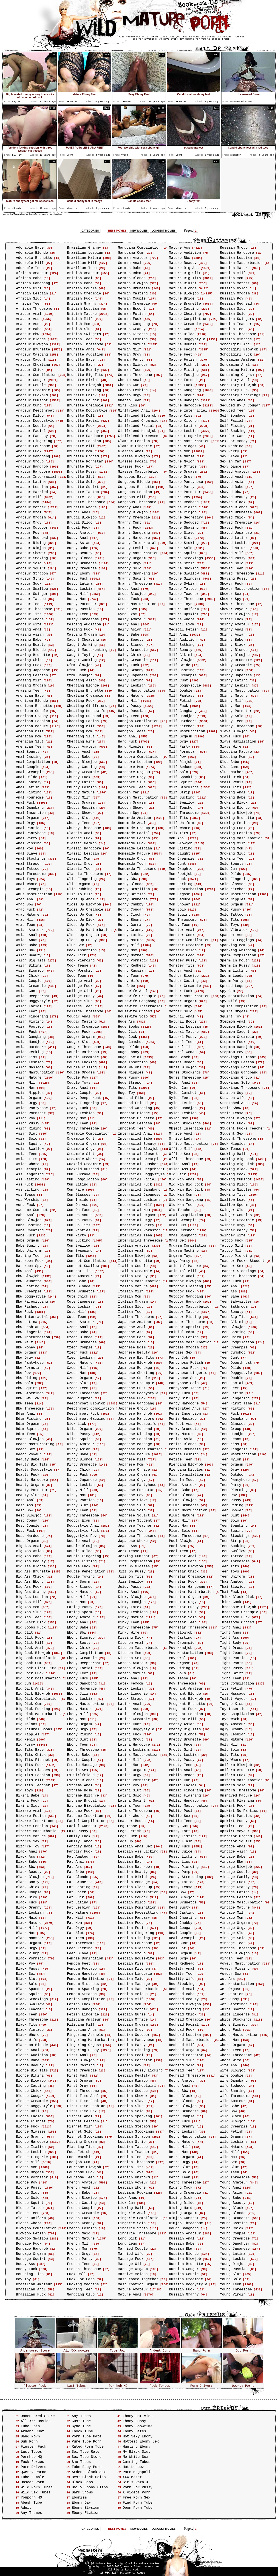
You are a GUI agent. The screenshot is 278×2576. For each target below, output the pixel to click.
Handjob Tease (132, 731)
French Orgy (78, 2254)
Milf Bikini (180, 655)
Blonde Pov (26, 2183)
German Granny (132, 329)
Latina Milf (129, 1760)
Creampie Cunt (81, 1139)
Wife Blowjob (232, 2071)
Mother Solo (180, 1011)
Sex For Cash (232, 436)
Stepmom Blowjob (236, 1027)
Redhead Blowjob (185, 2004)
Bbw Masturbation (33, 1337)
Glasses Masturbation (139, 472)
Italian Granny (133, 1276)
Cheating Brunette (85, 691)
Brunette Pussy (82, 472)
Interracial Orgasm (137, 1215)
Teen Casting (232, 1332)
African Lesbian (32, 294)
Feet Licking (79, 1948)
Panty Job (178, 1358)
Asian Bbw (25, 950)
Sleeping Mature (236, 752)
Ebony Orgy (77, 1729)
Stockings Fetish (237, 1062)
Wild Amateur (232, 2101)
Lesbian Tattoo (133, 2147)
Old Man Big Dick (186, 1190)
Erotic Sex (77, 1770)
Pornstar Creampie (187, 1577)
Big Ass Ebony (30, 1582)
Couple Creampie (83, 1057)
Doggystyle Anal (83, 1526)
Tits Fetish (231, 1689)
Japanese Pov (130, 1495)
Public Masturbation (189, 1806)
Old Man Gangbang (186, 1200)
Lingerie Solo (132, 2223)
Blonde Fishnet (31, 2121)
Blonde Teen (27, 2213)
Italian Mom (129, 1297)
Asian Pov (25, 1118)
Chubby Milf (78, 798)
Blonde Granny (30, 2137)
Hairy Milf (128, 701)
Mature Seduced (184, 523)
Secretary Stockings (240, 395)
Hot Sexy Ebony (137, 2437)
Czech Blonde (79, 1337)
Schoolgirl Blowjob (239, 350)
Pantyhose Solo (184, 1383)
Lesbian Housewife (136, 1959)
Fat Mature (77, 1913)
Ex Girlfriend (81, 1775)
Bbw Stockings (30, 1393)
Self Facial (231, 421)
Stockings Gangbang (239, 1073)
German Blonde (132, 278)
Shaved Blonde (234, 507)
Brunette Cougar (83, 400)
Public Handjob (184, 1801)
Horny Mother (130, 955)
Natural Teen (181, 1042)
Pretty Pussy (181, 1760)
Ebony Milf (77, 1714)
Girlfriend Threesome (139, 436)
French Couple (81, 2208)
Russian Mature (235, 268)
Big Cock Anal (30, 1648)
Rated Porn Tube (88, 2447)
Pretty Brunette (185, 1740)
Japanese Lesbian (135, 1439)
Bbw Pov (23, 1373)
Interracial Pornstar (139, 1230)
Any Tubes (81, 2416)
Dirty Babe (77, 1454)
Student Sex (231, 1134)
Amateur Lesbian (32, 487)
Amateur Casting (32, 355)
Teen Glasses (232, 1424)
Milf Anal (178, 635)
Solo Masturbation (238, 894)
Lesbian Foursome (135, 1943)
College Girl (79, 991)
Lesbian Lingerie (135, 1974)
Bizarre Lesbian (32, 1826)
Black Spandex (30, 1989)
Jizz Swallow (130, 1582)
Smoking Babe (232, 798)
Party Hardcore (184, 1404)
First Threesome (83, 2091)
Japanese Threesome (137, 1536)
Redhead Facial (184, 2025)
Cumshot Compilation (87, 1261)
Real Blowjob (181, 1897)
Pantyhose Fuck (184, 1368)
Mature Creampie (185, 324)
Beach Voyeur (28, 1454)
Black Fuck (26, 1903)
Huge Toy (126, 1093)
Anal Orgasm (27, 818)
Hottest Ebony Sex (141, 2442)
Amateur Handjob (32, 467)
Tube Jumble (32, 2477)
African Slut (28, 299)
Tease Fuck (230, 1281)
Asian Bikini (28, 966)
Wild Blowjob (232, 2121)
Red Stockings (183, 1984)
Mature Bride (181, 299)
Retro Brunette (184, 2111)
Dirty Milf (77, 1490)
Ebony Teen (77, 1745)
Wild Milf (229, 2152)
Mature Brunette (185, 304)
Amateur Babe (28, 329)
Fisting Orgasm (82, 2142)
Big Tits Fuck (30, 1765)
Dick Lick (76, 1424)
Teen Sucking (232, 1546)
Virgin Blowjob (235, 1953)
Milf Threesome (184, 813)
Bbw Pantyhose (30, 1363)
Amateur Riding (31, 543)
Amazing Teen (28, 691)
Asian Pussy (27, 1124)
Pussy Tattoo (181, 1882)
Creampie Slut (81, 1154)
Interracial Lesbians (139, 1200)
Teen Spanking (234, 1526)
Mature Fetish (183, 360)
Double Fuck (78, 1566)
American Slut (30, 742)
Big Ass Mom (27, 1607)
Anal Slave (26, 854)
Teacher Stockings (238, 1271)
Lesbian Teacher (134, 2152)
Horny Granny (130, 930)
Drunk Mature (79, 1592)
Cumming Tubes (136, 2462)
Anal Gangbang (30, 808)
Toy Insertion (234, 1709)
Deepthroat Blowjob (86, 1404)
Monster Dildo (183, 950)
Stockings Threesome (240, 1088)
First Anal (77, 2055)
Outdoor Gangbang (186, 1297)
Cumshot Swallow (83, 1266)
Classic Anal (79, 833)
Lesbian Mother (133, 2009)
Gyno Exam (127, 614)
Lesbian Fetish (133, 1928)
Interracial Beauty (137, 1144)
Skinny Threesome (237, 726)
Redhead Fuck (181, 2030)
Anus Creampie (30, 889)
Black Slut (26, 1979)
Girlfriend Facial (136, 426)
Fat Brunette (79, 1882)
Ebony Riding (79, 1735)
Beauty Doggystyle (34, 1470)
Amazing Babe (28, 640)
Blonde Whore (28, 2223)
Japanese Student (135, 1521)
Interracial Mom (134, 1210)
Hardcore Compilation (139, 757)
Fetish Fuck (78, 2004)
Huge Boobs (128, 1027)
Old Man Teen (181, 1205)
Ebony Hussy (134, 2421)
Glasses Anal (130, 451)
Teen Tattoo (231, 1556)
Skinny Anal (231, 630)
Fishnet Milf (79, 2127)
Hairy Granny (130, 670)
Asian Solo (26, 1139)
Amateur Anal (28, 314)
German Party (130, 360)
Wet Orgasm (230, 1989)
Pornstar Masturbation (191, 1592)
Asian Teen (26, 1154)
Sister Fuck (231, 619)
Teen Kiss (229, 1444)
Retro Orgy (179, 2162)
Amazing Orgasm (31, 686)
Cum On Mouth (79, 1215)
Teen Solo (229, 1521)
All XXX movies (76, 2349)
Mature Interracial (188, 411)
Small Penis (231, 782)
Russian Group (234, 248)
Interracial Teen (135, 1236)
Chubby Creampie (83, 772)
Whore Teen (230, 2050)
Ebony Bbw (76, 1633)
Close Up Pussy (82, 940)
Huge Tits (127, 1088)
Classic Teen (79, 869)
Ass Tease (25, 1195)
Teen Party (230, 1485)
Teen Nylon (230, 1460)
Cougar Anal (78, 1017)
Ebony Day (81, 2503)
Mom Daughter (181, 869)
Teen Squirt (231, 1531)
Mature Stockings (186, 558)
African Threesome (34, 309)
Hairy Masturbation (137, 691)
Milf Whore (179, 828)
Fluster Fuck (35, 2384)
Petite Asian (181, 1439)
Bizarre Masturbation (37, 1831)
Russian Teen (232, 329)
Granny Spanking (134, 574)
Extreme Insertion (85, 1816)
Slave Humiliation (238, 742)
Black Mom (25, 1933)
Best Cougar (27, 1521)
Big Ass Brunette (33, 1572)
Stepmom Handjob (236, 1047)
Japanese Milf (132, 1460)
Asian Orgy (26, 1103)
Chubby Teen (78, 823)
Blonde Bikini (30, 2076)
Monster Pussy (183, 961)
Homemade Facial (134, 833)
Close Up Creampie (85, 910)
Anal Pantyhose (31, 833)
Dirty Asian (78, 1449)
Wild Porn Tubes (37, 2487)
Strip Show (230, 1108)
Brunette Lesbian (84, 441)
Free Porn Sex (136, 2498)
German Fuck (129, 319)
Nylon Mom (178, 1118)
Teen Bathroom (234, 1307)
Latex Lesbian (132, 1689)
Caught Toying (81, 655)
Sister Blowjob (235, 614)
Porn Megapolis (137, 2472)
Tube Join (118, 2349)
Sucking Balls (234, 1154)
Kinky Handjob (132, 1602)
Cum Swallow (78, 1246)
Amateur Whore (30, 619)
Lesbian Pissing (134, 2050)
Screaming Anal (235, 365)
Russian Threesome (238, 334)
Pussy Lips (179, 1862)
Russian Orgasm (235, 294)
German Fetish (132, 314)
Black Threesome (32, 2020)
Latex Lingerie (133, 1694)
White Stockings (236, 2020)
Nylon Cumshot (183, 1093)
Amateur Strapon (32, 574)
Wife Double (231, 2076)
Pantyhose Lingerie (188, 1373)
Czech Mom (76, 1373)
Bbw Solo (24, 1383)
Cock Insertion (82, 950)
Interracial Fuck (135, 1185)
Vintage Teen (232, 1943)
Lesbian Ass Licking (138, 1852)
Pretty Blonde (183, 1735)
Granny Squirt (132, 579)
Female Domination (85, 1959)
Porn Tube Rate (86, 2437)
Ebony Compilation (85, 1653)
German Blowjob (133, 283)
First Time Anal (83, 2096)
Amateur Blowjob (32, 344)
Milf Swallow (181, 803)
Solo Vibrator (234, 930)
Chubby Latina (81, 782)
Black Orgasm (28, 1943)
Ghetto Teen (129, 400)
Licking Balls (132, 2208)
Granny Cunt (129, 523)
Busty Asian (78, 543)
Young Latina (232, 2254)
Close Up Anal (81, 899)
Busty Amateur (81, 533)
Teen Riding (231, 1505)
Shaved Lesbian (235, 543)
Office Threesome (186, 1159)
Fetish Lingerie (83, 2015)
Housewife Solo (133, 1017)
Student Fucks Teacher (242, 1129)
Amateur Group (30, 462)
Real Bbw (177, 1892)
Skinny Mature (234, 696)
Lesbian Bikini (133, 1877)
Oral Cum (177, 1225)
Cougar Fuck (78, 1032)
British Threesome (85, 344)
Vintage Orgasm (235, 1923)
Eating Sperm (79, 1612)
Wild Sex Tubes (35, 2493)
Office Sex (179, 1154)
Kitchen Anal (130, 1643)
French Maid (78, 2234)
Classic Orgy (79, 864)
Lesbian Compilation (138, 1892)
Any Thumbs (31, 2513)
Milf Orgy (178, 742)
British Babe (79, 283)
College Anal (79, 981)
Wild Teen (229, 2172)
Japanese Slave (133, 1500)
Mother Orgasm (183, 1001)
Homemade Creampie (136, 828)
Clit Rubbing (79, 889)
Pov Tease (178, 1679)
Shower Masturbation (240, 589)
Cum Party (76, 1236)
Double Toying (81, 1577)
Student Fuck (232, 1124)
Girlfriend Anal (134, 411)
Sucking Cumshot (236, 1180)
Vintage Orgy (232, 1928)
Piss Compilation (186, 1475)
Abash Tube (31, 2503)
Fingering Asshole (85, 2035)
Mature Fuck (180, 385)
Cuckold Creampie (84, 1164)
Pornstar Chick (184, 1572)
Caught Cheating (83, 640)
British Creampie (84, 294)
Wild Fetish (231, 2132)
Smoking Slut (232, 854)
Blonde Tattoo (30, 2208)
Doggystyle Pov (82, 1536)
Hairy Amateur (132, 619)
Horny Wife (128, 981)
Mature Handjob (184, 400)
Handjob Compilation (138, 721)
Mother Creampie (185, 986)
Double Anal (78, 1541)
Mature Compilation (188, 319)
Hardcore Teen (132, 787)
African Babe (28, 278)
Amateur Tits (28, 614)
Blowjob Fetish (31, 2234)
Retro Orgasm (181, 2157)
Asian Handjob (30, 1042)
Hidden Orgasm (132, 803)
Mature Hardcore (185, 406)
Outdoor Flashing (186, 1286)
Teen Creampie (234, 1348)
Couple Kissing (82, 1067)
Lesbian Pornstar (135, 2060)
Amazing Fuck (28, 665)
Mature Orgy (180, 477)
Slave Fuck (230, 737)
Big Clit (24, 1633)
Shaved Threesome (237, 574)
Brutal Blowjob (82, 518)
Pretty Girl (180, 1750)
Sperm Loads (231, 976)
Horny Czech (129, 915)
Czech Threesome (83, 1393)
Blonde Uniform (31, 2218)
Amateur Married (32, 492)
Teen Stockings (235, 1536)
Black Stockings (32, 1999)
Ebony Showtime (137, 2426)
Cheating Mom (79, 731)
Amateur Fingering (34, 441)
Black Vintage (30, 2030)
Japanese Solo (132, 1510)
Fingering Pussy (83, 2050)
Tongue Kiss (231, 1704)
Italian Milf (130, 1292)
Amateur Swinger (32, 594)
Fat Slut (75, 1933)
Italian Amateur (134, 1246)
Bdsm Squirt (27, 1429)
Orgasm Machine (184, 1251)
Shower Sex (230, 594)
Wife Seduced (232, 2086)
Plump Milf (179, 1521)
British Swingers (84, 334)
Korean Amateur (133, 1663)
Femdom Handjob (82, 1974)
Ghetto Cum (128, 385)
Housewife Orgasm (135, 1011)
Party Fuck (179, 1393)
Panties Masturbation (190, 1342)
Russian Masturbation (241, 263)
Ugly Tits (229, 1755)
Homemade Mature (134, 854)
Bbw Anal (24, 1271)
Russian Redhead (236, 304)
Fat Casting (78, 1887)
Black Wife (26, 2040)
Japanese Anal (132, 1327)
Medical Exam (181, 625)
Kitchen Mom (129, 1653)
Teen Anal (229, 1286)
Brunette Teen (81, 497)
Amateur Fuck (28, 451)
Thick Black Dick (237, 1597)
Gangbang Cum (130, 253)
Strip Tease (231, 1113)
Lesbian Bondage (134, 1882)
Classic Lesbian (83, 854)
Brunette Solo (81, 482)
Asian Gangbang (31, 1037)
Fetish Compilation (86, 1999)
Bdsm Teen (25, 1434)
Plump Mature (181, 1516)
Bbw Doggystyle (31, 1297)
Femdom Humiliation (86, 1979)
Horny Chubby (130, 905)
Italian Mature (133, 1286)
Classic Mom (78, 859)
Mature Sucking (184, 569)
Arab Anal (25, 899)
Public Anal (180, 1770)
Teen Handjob (232, 1434)
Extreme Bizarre (83, 1796)
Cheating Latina (83, 721)
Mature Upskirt (184, 614)
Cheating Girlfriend (87, 706)
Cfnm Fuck (76, 670)
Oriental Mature (185, 1266)
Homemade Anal (132, 823)
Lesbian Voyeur (133, 2183)
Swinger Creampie (237, 1220)
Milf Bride (179, 665)
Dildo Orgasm (79, 1429)
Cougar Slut (78, 1042)
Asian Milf (26, 1083)
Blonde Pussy (28, 2188)
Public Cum (179, 1780)
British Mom (78, 324)
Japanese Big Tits (136, 1358)
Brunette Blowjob (84, 385)
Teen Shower (231, 1510)
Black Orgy (26, 1948)
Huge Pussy (128, 1078)
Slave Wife (230, 747)
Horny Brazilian (134, 889)
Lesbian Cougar (133, 1897)
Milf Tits (178, 818)
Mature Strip (181, 563)
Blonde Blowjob (31, 2081)
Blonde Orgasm (30, 2172)
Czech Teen (77, 1388)
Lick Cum (126, 2203)
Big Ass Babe (28, 1556)
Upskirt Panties (236, 1816)
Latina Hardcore (134, 1745)
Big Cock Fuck (30, 1673)
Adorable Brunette (34, 258)
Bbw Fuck (24, 1312)
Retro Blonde (181, 2101)
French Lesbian (82, 2228)
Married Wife (130, 2254)
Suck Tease (230, 1149)
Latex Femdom (130, 1684)
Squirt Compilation (239, 1006)
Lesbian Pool (130, 2055)
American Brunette (34, 706)
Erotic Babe (78, 1755)
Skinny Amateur (235, 625)
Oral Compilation (186, 1215)
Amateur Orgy (28, 523)
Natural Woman (183, 1052)
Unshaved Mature (236, 1796)
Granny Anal (129, 507)
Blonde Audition (32, 2055)
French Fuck (78, 2218)
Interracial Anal (135, 1134)
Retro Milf (179, 2147)
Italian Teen (130, 1312)
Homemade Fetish (134, 838)
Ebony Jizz (77, 1694)
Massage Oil (129, 2264)
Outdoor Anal (181, 1276)
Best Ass (24, 1505)
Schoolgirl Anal (236, 344)
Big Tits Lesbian (33, 1775)
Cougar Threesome (84, 1047)
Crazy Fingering (83, 1103)
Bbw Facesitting (32, 1302)
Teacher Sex (231, 1266)
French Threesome (84, 2269)
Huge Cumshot (130, 1042)
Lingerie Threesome (137, 2234)
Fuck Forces (160, 2384)
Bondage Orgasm (31, 2254)
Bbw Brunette (28, 1281)
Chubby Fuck (78, 777)
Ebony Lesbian (81, 1699)
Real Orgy (178, 1959)
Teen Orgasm (231, 1465)
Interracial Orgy (135, 1220)
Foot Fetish (78, 2152)
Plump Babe (179, 1490)
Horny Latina (130, 935)
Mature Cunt (180, 329)
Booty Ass (25, 2264)
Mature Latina (183, 426)
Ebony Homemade (82, 1689)
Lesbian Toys (130, 2172)
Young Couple (232, 2234)
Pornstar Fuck (183, 1582)
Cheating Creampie (85, 696)
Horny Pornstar (133, 961)
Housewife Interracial (140, 1006)
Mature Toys (180, 604)
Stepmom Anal (232, 1022)
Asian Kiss (26, 1057)
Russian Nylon (234, 288)
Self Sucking (232, 431)
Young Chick (231, 2228)
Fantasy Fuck (79, 1852)
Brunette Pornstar (85, 462)
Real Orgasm (180, 1953)
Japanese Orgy (132, 1480)
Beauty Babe (27, 1460)
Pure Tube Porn (86, 2442)
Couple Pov (77, 1078)
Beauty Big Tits (32, 1465)
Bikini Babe (27, 1796)
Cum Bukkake (78, 1174)
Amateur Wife (28, 625)
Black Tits (26, 2025)
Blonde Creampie (32, 2101)
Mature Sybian (183, 584)
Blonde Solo (27, 2198)
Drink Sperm (78, 1582)
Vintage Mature (235, 1908)
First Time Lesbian (86, 2106)
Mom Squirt (179, 915)
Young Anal (230, 2188)
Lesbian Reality (134, 2076)
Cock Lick (76, 955)
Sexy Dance (230, 467)
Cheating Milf (81, 726)
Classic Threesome (85, 874)
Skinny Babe (231, 640)
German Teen (129, 370)
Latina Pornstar (134, 1780)
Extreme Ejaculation (87, 1806)
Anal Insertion (31, 813)
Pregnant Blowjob (186, 1699)
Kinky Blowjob (132, 1597)
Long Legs (127, 2244)
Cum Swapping (79, 1251)
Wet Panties (231, 1994)
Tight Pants (231, 1663)
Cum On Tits (78, 1225)
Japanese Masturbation (140, 1449)
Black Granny (28, 1908)
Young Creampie (235, 2239)
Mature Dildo (181, 334)
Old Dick (177, 1174)
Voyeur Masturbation (240, 1964)
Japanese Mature (134, 1454)
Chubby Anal (78, 752)
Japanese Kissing (135, 1434)
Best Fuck (25, 1531)
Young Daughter (235, 2244)
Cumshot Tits (79, 1271)
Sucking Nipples (236, 1190)
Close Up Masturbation (89, 930)
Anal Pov (24, 849)
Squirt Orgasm (234, 1011)
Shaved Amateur (235, 472)
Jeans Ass (127, 1546)
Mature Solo (180, 548)
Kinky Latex (129, 1607)
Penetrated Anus (185, 1409)
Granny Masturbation (138, 553)
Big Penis (25, 1740)
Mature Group (181, 395)
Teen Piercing (234, 1490)
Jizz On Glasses (134, 1566)
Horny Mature (130, 940)
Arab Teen (25, 925)
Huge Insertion (133, 1062)
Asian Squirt (28, 1144)
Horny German (130, 925)
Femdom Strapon (82, 1994)
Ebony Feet (77, 1673)
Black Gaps (82, 2482)
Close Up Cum (79, 915)
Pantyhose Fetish (186, 1363)
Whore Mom (229, 2040)
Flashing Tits (81, 2147)
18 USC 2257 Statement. (117, 2572)
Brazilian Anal (31, 2290)
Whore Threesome (236, 2055)
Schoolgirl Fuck (236, 355)
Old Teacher (180, 1210)
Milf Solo (178, 772)
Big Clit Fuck (30, 1638)
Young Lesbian (234, 2259)
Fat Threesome (81, 1943)
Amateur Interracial (36, 477)
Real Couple (180, 1933)
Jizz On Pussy (132, 1572)
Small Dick (230, 777)
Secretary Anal (235, 380)
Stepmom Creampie (237, 1037)
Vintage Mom (231, 1918)
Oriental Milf (183, 1271)
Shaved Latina (234, 538)
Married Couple (133, 2249)
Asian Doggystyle (33, 1001)
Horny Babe (128, 874)
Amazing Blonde (31, 650)
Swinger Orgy (232, 1225)
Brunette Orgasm (83, 456)
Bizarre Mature (31, 1836)
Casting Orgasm (82, 635)
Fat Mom (74, 1923)
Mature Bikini (183, 283)
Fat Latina (77, 1903)
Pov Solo (177, 1673)
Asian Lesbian (30, 1062)
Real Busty (179, 1908)
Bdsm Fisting (28, 1419)
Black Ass (25, 1857)
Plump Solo (179, 1531)
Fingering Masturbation (90, 2040)
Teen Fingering (235, 1398)
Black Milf (26, 1928)
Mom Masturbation (186, 889)
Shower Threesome (237, 604)
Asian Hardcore (31, 1047)
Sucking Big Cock (237, 1159)
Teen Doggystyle (236, 1373)
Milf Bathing (181, 645)
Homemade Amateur (135, 818)
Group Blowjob (132, 594)
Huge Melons (129, 1067)
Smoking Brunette (237, 818)
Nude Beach (179, 1057)
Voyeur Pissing (235, 1969)
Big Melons (26, 1724)
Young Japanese (235, 2249)
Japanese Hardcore (136, 1419)
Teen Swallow (232, 1551)
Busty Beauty (79, 553)
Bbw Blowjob (27, 1276)
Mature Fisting (184, 370)
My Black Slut (136, 2452)
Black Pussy (27, 1969)
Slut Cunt (229, 767)
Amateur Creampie (33, 390)
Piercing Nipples (186, 1470)
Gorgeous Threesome (137, 502)
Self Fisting (232, 426)
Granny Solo (129, 569)
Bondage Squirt (31, 2259)
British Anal (79, 278)
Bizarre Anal (28, 1811)
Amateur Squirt (31, 569)
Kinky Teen (128, 1623)
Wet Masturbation (237, 1984)
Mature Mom (179, 451)
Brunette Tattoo (83, 492)
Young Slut (230, 2274)
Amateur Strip (30, 579)
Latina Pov (128, 1785)
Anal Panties (28, 828)
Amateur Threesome (34, 609)
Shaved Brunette (236, 512)
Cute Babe (76, 1281)
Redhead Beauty (184, 1999)
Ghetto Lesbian (133, 390)
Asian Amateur (30, 930)
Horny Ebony (129, 920)
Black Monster (30, 1938)
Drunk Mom (76, 1602)
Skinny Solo (231, 716)
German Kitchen (133, 334)
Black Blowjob (30, 1877)
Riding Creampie (185, 2193)
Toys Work (229, 1719)
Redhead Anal (181, 1989)
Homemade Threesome (137, 869)
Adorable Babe (30, 248)
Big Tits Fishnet (33, 1760)
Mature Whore (181, 619)
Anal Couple (27, 767)
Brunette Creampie (85, 406)
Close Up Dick (81, 920)
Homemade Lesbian (135, 849)
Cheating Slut (81, 737)
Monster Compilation (189, 940)
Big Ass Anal (28, 1546)
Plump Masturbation (188, 1510)
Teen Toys (229, 1572)
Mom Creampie (181, 859)
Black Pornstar (31, 1959)
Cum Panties (78, 1230)
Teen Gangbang (234, 1419)
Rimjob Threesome (186, 2223)
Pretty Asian (181, 1724)
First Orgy (77, 2086)
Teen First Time (236, 1404)
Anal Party (26, 838)
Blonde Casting (31, 2086)
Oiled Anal (179, 1164)
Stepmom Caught (235, 1032)
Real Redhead (181, 1964)
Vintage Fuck (232, 1882)
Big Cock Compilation (37, 1658)
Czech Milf (77, 1368)
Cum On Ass (77, 1205)
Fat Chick (76, 1892)
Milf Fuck (178, 706)
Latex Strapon (132, 1699)
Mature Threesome (186, 599)
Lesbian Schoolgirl (137, 2086)
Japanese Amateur (135, 1322)
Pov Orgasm (179, 1663)
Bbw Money (25, 1348)
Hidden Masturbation (138, 798)
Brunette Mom (79, 451)
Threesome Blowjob (238, 1607)
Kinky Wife (128, 1633)
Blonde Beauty (30, 2065)
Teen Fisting (232, 1409)
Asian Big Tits (31, 961)
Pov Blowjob (180, 1633)
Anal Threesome (31, 874)
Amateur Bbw (27, 334)
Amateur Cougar (31, 380)
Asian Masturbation (35, 1073)
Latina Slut (129, 1791)
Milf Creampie (183, 675)
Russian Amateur (185, 2234)
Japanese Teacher (135, 1526)
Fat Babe (75, 1872)
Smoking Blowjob (236, 813)
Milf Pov (177, 757)
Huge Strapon (130, 1083)
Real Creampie (183, 1938)
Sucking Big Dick (237, 1164)
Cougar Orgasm (81, 1037)
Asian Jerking (30, 1052)
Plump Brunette (184, 1505)
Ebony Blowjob (81, 1638)
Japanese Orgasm (134, 1475)
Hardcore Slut (132, 782)
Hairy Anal (128, 625)
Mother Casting (184, 981)
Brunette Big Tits (85, 375)
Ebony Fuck (77, 1679)
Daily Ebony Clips (90, 2487)
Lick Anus (127, 2198)
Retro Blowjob (183, 2106)
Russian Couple (184, 2274)
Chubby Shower (81, 813)
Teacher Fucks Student (242, 1261)
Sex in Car (230, 462)
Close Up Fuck (81, 925)
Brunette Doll (81, 416)
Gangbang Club (81, 2295)
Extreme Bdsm (79, 1791)
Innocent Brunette (136, 1118)
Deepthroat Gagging (86, 1419)
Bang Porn (201, 2349)
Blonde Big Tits (32, 2071)
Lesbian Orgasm (133, 2025)
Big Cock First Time (36, 1668)
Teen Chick (230, 1337)
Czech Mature (79, 1363)
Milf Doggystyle (185, 686)
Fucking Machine (83, 2284)
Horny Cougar (130, 910)
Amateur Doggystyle (35, 421)
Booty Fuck (26, 2269)
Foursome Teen (81, 2178)
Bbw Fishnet (27, 1307)
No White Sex (135, 2457)
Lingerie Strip (133, 2228)
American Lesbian (33, 721)
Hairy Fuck (128, 665)
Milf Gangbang (183, 711)
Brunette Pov (79, 467)
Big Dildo (25, 1719)
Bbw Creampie (28, 1292)
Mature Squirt (183, 553)
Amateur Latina (31, 482)
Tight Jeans (231, 1653)
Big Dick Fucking (33, 1709)
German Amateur (133, 258)
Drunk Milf (77, 1597)
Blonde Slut (27, 2193)
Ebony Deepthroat (84, 1663)
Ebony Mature (79, 1709)
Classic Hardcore (84, 849)
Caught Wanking (82, 660)
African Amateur (32, 273)
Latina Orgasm (132, 1770)
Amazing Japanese (33, 670)
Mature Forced (183, 380)
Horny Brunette (133, 899)
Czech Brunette (82, 1342)
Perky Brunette (184, 1429)
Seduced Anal (232, 400)
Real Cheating (183, 1918)
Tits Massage (232, 1694)
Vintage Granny (235, 1887)
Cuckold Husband (83, 1169)
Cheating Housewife (86, 711)
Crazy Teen (77, 1124)
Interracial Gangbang (139, 1190)
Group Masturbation (137, 604)
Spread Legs (231, 986)
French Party (79, 2259)
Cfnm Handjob (79, 675)
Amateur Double (31, 426)
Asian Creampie (31, 986)
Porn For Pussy (137, 2487)
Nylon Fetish (181, 1103)
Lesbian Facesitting (138, 1913)
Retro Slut (179, 2167)
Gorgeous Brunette (136, 487)
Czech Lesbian (81, 1358)
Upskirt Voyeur (235, 1831)
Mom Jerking (180, 884)
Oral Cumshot (181, 1230)
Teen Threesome (235, 1561)
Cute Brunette (81, 1292)
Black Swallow (30, 2004)
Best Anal (25, 1500)
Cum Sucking (78, 1241)
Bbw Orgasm (26, 1353)
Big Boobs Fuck (31, 1628)
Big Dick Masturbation (38, 1714)
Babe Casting (28, 1225)
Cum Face (75, 1190)
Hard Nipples (130, 747)
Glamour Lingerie (135, 446)
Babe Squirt (27, 1246)
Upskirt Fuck (232, 1806)
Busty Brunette (82, 563)
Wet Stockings (234, 2004)
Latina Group (130, 1740)
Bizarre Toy (27, 1847)
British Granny (82, 304)
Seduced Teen (232, 411)
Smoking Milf (232, 843)
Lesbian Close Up (135, 1887)
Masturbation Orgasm (138, 2284)
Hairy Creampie (133, 660)
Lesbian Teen (130, 2157)
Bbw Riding (26, 1378)
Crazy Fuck (77, 1108)
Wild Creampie (234, 2127)
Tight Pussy (231, 1668)
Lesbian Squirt (133, 2121)
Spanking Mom (232, 945)
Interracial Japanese (139, 1195)
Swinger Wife (232, 1236)
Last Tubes (76, 2384)
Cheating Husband (84, 716)
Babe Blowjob (28, 1220)
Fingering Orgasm (84, 2045)
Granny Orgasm (132, 558)
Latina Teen (129, 1806)
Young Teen (230, 2284)
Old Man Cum (180, 1195)
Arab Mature (27, 915)
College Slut (79, 1001)
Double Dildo (79, 1551)
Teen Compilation (237, 1342)
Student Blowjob (236, 1118)
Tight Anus (230, 1633)
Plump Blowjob (183, 1500)
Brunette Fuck (81, 426)
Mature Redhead (184, 502)
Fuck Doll (76, 2274)
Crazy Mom (76, 1118)
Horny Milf (128, 945)
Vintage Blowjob (236, 1867)
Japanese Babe (132, 1337)
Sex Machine (231, 446)
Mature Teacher (184, 594)
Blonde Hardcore (32, 2142)
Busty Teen (77, 614)
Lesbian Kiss (130, 1964)
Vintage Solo (232, 1938)
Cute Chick (77, 1297)
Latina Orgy (129, 1775)
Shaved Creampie (236, 523)
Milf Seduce (180, 767)
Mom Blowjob (180, 843)
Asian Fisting (30, 1022)
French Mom (77, 2249)
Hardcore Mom (130, 767)
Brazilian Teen (82, 268)
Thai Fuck (229, 1592)
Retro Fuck (179, 2121)
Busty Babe (77, 548)
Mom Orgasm (179, 894)
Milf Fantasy (181, 696)
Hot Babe (126, 986)
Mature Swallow (184, 574)
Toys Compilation (237, 1714)
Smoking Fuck (232, 828)
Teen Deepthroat (236, 1363)
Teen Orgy (229, 1470)
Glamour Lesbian (134, 441)
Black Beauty (28, 1872)
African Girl (28, 288)
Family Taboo (79, 1841)
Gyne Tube (81, 2426)
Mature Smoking (184, 543)
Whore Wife (230, 2060)
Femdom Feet (78, 1964)
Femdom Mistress (83, 1984)
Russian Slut (232, 309)
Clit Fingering (82, 879)
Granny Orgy (129, 563)
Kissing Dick (130, 1638)
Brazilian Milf (82, 263)
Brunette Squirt (83, 487)
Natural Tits (181, 1047)
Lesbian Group (132, 1953)
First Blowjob (81, 2060)
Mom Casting (180, 849)
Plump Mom (178, 1526)
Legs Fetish (129, 1831)
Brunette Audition (85, 355)
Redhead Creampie (186, 2020)
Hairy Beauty (130, 640)
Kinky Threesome (134, 1628)
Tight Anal (230, 1628)
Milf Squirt (180, 782)
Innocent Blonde (134, 1113)
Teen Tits (229, 1566)
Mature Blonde (183, 288)
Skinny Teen (231, 721)
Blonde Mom (26, 2167)
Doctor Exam (78, 1521)
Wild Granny (231, 2137)
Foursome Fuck (81, 2172)
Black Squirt (28, 1994)
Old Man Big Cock (186, 1185)
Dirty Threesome (83, 1516)
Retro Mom (178, 2152)
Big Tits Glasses (33, 1770)
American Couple (32, 711)
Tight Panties (234, 1658)
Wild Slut (229, 2167)
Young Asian (231, 2193)
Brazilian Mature (84, 258)
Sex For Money (234, 441)
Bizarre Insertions (35, 1821)
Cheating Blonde (83, 686)
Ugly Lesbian (232, 1735)
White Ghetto (232, 2009)
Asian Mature (28, 1078)
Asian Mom (25, 1088)
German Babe (129, 268)
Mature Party (181, 487)
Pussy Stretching (186, 1877)
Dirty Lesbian (81, 1485)
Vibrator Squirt (236, 1841)
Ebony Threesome (83, 1750)
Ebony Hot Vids (137, 2416)
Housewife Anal (133, 991)
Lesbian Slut (130, 2106)
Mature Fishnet (184, 365)
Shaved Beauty (234, 497)
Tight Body (230, 1643)
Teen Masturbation (238, 1454)
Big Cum (23, 1684)
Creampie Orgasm (83, 1144)
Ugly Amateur (232, 1724)
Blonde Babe (27, 2060)
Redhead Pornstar (186, 2055)
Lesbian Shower (133, 2096)
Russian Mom (231, 278)
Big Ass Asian (30, 1551)
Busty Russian (81, 609)
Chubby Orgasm (81, 803)
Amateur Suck (28, 584)
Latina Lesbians (134, 1750)
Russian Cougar (184, 2269)
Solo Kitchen (232, 889)
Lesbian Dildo (132, 1903)
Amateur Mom (27, 502)
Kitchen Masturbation (139, 1648)
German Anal (129, 263)
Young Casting (234, 2223)
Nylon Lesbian (183, 1113)
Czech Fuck (77, 1353)
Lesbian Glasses (134, 1948)
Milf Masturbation (187, 731)
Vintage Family (235, 1877)
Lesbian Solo (130, 2111)
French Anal (78, 2188)
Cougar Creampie (83, 1027)
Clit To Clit (79, 894)
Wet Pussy (229, 1999)
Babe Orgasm (27, 1241)
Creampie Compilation (88, 1134)
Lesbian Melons (133, 1994)
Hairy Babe (128, 635)
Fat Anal (75, 1862)
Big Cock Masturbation (38, 1679)
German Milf (129, 350)
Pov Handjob (180, 1648)
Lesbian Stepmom (134, 2127)
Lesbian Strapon (134, 2137)
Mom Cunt (177, 864)
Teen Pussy (230, 1500)
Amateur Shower (31, 553)
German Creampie (134, 304)
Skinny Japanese (236, 675)
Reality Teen (181, 1974)
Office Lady (180, 1139)
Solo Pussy (230, 910)
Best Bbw (24, 1510)
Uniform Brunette (237, 1770)
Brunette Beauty (83, 370)
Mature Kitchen (184, 421)
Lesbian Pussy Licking (140, 2071)
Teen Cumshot (232, 1353)
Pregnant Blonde (185, 1694)
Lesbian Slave (132, 2101)
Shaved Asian (232, 482)
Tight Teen (230, 1679)
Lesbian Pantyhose (136, 2040)
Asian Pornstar (31, 1113)
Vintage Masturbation (241, 1903)
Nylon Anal (179, 1083)
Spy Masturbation (237, 996)
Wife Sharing (232, 2091)
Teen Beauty (231, 1312)
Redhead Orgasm (184, 2050)
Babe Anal (25, 1215)
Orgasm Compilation (188, 1246)
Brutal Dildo (79, 523)
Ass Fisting (27, 1180)
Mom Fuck (177, 879)
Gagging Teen (79, 2290)
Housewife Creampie (137, 996)
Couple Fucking (82, 1062)
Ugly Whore (230, 1760)
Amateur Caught (31, 360)
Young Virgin (232, 2295)
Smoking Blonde (235, 808)
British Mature (82, 314)
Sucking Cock (232, 1174)
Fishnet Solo (79, 2132)
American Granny (32, 716)
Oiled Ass (178, 1169)
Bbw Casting (27, 1286)
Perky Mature (181, 1434)
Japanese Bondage (135, 1368)
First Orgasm (79, 2081)
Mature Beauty (183, 263)
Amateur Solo (28, 563)
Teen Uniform (232, 1577)
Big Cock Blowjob (33, 1653)
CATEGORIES (90, 230)
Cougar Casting (82, 1022)
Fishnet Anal (79, 2116)
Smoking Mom (231, 849)
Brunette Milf (81, 446)
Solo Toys (229, 925)
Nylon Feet (179, 1098)
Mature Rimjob (183, 512)
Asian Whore (27, 1164)
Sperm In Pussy (235, 966)
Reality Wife (181, 1979)
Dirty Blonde (79, 1460)
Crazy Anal (77, 1088)
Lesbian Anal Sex (135, 1847)
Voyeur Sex (230, 1974)
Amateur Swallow (32, 589)
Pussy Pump (179, 1872)
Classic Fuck (79, 838)
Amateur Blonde (31, 339)
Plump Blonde (181, 1495)
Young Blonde (232, 2213)
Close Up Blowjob (84, 905)
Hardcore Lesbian (135, 762)
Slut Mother (231, 772)
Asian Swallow (30, 1149)
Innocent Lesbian (135, 1124)
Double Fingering (84, 1556)
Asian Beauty (28, 955)
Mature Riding (183, 507)
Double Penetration (86, 1572)
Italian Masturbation (139, 1281)
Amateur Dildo (30, 416)
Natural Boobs (183, 1022)
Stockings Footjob (238, 1067)
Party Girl (179, 1398)
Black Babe (26, 1862)
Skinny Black (232, 645)
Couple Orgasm (81, 1073)
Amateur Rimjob (31, 548)
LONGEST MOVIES (164, 230)
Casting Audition (84, 625)
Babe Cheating (30, 1230)
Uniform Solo (232, 1785)
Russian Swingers (237, 319)
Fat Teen (75, 1938)
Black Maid (26, 1918)
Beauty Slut (27, 1495)
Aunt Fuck (25, 1205)
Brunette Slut (81, 477)
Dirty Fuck (77, 1475)
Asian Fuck (26, 1032)
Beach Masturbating (35, 1444)
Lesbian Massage (134, 1984)
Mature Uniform (184, 609)
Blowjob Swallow (32, 2239)
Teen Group (230, 1429)
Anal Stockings (31, 859)
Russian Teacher (236, 324)
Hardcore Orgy (132, 777)
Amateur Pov (27, 533)
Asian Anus (26, 940)
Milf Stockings (184, 787)
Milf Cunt (178, 681)
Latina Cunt (129, 1724)
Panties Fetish (184, 1337)
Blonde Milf (27, 2162)
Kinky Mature (130, 1617)
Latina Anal (129, 1704)
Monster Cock (181, 935)
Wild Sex (228, 2162)
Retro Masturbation (188, 2137)
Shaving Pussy (234, 579)
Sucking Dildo (234, 1185)
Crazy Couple (79, 1093)
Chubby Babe (78, 757)
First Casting (81, 2065)
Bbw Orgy (24, 1358)
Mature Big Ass (184, 268)
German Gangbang (134, 324)
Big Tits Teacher (33, 1785)
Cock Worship (79, 971)
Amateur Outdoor (32, 528)
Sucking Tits (232, 1195)
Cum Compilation (83, 1180)
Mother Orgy (180, 1006)
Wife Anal (229, 2065)
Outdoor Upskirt (185, 1327)
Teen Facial (231, 1383)
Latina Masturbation (138, 1755)
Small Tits (230, 787)
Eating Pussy (79, 1607)
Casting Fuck (79, 630)
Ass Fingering (30, 1174)
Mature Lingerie (185, 436)
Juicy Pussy (129, 1587)
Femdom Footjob (82, 1969)
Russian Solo (232, 314)
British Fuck (79, 299)
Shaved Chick (232, 518)
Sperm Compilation (238, 955)
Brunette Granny (83, 431)
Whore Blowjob (234, 2025)
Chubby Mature (81, 793)
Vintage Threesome (238, 1948)
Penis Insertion (185, 1414)
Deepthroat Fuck (83, 1414)
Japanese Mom (130, 1465)
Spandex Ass (231, 935)
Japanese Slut (132, 1505)
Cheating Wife (81, 742)
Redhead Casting (185, 2009)
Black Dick (26, 1897)
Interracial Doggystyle (141, 1174)
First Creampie (82, 2071)
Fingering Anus (82, 2030)
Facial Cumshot (82, 1826)
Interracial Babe (135, 1139)
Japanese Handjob (135, 1414)
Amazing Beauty (31, 645)
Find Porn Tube (137, 2503)
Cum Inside (77, 1200)
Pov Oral (177, 1658)
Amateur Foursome (33, 446)
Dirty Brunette (82, 1465)
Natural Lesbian (185, 1027)
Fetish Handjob (82, 2009)
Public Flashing (185, 1796)
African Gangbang (33, 283)
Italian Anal (130, 1251)
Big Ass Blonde (31, 1566)
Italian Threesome (136, 1317)
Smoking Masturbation (241, 838)
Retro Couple (181, 2116)
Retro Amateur (183, 2081)
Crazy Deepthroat (84, 1098)
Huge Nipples (130, 1073)
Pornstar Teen (183, 1623)
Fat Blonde (77, 1877)
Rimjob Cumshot (184, 2218)
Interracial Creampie (139, 1159)
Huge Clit (127, 1032)
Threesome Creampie (239, 1612)
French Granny (81, 2223)
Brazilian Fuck (31, 2295)
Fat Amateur (78, 1857)
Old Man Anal (181, 1180)
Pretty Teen (180, 1765)
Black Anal (26, 1852)
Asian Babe (26, 945)
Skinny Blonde (234, 650)
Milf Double (180, 691)
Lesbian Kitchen (134, 1969)
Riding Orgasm (183, 2213)
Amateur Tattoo (31, 599)
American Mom (28, 737)
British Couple (82, 288)
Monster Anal (181, 930)
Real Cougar (180, 1928)
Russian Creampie (186, 2279)
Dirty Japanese (82, 1480)
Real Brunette (183, 1903)
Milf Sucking (181, 798)
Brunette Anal (81, 350)
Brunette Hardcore (85, 436)
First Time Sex (82, 2111)
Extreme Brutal (82, 1801)
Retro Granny (181, 2127)
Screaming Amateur (238, 360)
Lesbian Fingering (136, 1933)
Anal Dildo (26, 777)
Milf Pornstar (183, 752)
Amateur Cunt (28, 406)
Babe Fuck (25, 1236)
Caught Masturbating (87, 650)
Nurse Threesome (185, 1078)
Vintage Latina (235, 1892)
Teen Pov (228, 1495)
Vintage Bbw (231, 1862)
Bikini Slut (27, 1806)
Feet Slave (77, 1953)
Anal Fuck (25, 803)
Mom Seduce (179, 899)
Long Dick (127, 2239)
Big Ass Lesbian (32, 1597)
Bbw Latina (26, 1322)
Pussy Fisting (183, 1836)
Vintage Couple (235, 1872)
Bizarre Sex (27, 1841)
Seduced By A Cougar (240, 406)
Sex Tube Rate (85, 2452)
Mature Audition (185, 253)
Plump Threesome (185, 1536)
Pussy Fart (179, 1831)
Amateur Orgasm (31, 518)
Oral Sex (177, 1241)
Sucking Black (234, 1169)
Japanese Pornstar (136, 1490)
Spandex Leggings (237, 940)
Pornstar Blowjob (186, 1566)
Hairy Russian (132, 711)
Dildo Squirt (79, 1439)
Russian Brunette (186, 2264)
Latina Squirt (132, 1801)
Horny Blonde (130, 884)
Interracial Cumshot (138, 1164)
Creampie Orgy (81, 1149)
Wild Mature (231, 2147)
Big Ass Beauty (31, 1561)
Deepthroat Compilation (90, 1409)
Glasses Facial (133, 462)
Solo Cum (228, 869)
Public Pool (180, 1811)
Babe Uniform (28, 1251)
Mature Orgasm (183, 472)
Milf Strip (179, 793)
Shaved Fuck (231, 528)
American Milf (30, 731)
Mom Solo (177, 910)
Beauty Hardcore (32, 1480)
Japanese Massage (135, 1444)
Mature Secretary (186, 518)
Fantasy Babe (79, 1847)
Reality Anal (181, 1969)
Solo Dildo (230, 874)
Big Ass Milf (28, 1602)
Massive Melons (133, 2274)
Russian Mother (235, 283)
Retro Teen (179, 2178)
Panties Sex (180, 1353)
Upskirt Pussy (234, 1821)
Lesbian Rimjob (133, 2081)
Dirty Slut (77, 1505)
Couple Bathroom (83, 1052)
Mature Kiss (180, 416)
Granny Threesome (135, 584)
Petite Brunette (185, 1449)
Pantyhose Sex (183, 1378)
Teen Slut (229, 1516)
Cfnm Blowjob (79, 665)
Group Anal (128, 589)
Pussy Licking (183, 1857)
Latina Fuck (129, 1735)
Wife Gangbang (234, 2081)
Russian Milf (232, 273)
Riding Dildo (181, 2203)
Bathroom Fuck (30, 1261)
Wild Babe (229, 2106)
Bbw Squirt (26, 1388)
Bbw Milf (24, 1342)
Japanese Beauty (134, 1353)
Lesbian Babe (130, 1857)
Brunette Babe (81, 360)
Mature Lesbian (184, 431)
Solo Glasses (232, 884)
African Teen (28, 304)
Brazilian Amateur (34, 2284)
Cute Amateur (79, 1276)
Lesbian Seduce (133, 2091)
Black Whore (27, 2035)
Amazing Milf (28, 681)
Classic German (82, 843)
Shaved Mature (234, 548)
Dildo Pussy (78, 1434)
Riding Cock (180, 2188)
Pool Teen (178, 1551)
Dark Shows (82, 2493)
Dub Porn (243, 2349)
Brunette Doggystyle (87, 411)
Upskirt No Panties (239, 1811)
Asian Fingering (32, 1017)
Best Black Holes (89, 2477)
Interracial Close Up (139, 1154)
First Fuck (77, 2076)
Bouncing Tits (30, 2274)
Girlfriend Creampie (138, 421)
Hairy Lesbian (132, 686)
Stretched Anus (235, 1103)
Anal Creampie (30, 772)
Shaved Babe (231, 487)
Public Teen (180, 1821)
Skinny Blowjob (235, 655)
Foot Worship (79, 2157)
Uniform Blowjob (236, 1765)
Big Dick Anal (30, 1689)
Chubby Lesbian (82, 787)
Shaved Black (232, 502)
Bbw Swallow (27, 1398)
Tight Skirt (231, 1673)
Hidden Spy (128, 813)
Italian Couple (133, 1266)
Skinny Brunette (236, 660)
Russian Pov (231, 299)
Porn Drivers (201, 2384)
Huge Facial (129, 1057)
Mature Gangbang (185, 390)
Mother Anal (180, 971)
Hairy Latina (130, 681)
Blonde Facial (30, 2116)
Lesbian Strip (132, 2142)
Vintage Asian (234, 1852)
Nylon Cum (178, 1088)
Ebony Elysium (85, 2508)
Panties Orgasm (184, 1348)
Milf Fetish (180, 701)
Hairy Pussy (129, 706)
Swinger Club (232, 1210)
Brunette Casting (84, 390)
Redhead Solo (181, 2065)
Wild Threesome (235, 2178)
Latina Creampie (134, 1719)
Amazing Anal (28, 630)
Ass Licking (27, 1190)
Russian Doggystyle (188, 2284)
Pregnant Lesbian (186, 1714)
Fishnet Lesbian (83, 2121)
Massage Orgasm (133, 2269)
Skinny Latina (234, 681)
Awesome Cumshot (32, 1210)
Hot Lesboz (133, 2467)
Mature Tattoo (183, 589)
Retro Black (180, 2096)
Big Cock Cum (28, 1663)
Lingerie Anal (132, 2213)
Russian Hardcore (237, 253)
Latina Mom (128, 1765)
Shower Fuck (231, 584)
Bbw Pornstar (28, 1368)
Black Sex (25, 1974)
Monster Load (181, 955)
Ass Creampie (28, 1169)
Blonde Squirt (30, 2203)
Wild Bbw (228, 2111)
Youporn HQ (31, 2498)
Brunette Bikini (83, 380)
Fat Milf (75, 1918)
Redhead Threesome (187, 2076)
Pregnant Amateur (186, 1689)
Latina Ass (128, 1709)
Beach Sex (25, 1449)
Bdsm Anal (25, 1414)
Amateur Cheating (33, 365)
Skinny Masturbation (240, 691)
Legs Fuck (127, 1836)
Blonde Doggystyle (34, 2106)
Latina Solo (129, 1796)
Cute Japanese (81, 1302)
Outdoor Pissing (185, 1317)
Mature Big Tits (185, 278)
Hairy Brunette (133, 650)
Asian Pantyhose (32, 1108)
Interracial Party (136, 1225)
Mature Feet (180, 355)
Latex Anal (128, 1679)
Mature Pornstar (185, 492)
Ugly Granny (231, 1729)
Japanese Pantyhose (137, 1485)
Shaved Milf (231, 553)
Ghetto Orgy (129, 395)
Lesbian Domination (137, 1908)
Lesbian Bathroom (135, 1867)
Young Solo (230, 2279)
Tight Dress (231, 1648)
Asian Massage (30, 1067)
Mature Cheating (185, 314)
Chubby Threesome (84, 828)
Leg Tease (127, 1826)
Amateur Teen (28, 604)
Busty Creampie (82, 569)
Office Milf (180, 1149)
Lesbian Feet (130, 1923)
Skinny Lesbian (235, 686)
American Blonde (32, 701)
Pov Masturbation (186, 1653)
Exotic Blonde (81, 1780)
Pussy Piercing (184, 1867)
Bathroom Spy (28, 1266)
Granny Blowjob (133, 512)
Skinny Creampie (236, 665)
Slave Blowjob (234, 731)
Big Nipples (27, 1735)
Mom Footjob (180, 874)
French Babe (78, 2193)
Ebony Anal (77, 1623)
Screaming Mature (237, 370)
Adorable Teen (30, 268)
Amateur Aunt (28, 324)
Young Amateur (234, 2183)
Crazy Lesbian (81, 1113)
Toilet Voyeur (234, 1699)
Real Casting (181, 1913)
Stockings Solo (235, 1083)
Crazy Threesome (83, 1129)
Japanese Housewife (137, 1424)
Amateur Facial (31, 431)
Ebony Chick (78, 1648)
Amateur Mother (31, 507)
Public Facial (183, 1785)
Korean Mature (132, 1673)
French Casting (82, 2203)
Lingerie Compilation (139, 2218)
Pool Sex (177, 1546)
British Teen (79, 339)
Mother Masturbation (189, 996)
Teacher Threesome (238, 1276)
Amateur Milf (28, 497)
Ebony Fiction (85, 2513)
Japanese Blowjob (135, 1363)
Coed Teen (76, 976)
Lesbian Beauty (133, 1872)
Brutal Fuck (78, 528)
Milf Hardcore (183, 721)
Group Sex (127, 609)
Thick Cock (230, 1602)
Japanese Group (133, 1409)
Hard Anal (127, 737)
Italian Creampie (135, 1271)
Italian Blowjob (134, 1256)
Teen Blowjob (232, 1327)
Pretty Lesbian (184, 1755)
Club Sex (75, 945)
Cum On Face (78, 1210)
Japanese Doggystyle (138, 1393)
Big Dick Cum (28, 1704)
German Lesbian (133, 339)
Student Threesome (238, 1139)
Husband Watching (135, 1108)
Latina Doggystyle (136, 1729)
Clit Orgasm (78, 884)
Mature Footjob (184, 375)
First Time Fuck (83, 2101)
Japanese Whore (133, 1541)
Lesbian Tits (130, 2167)
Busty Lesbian (81, 589)
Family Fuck (78, 1836)
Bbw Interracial (32, 1317)
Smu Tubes (81, 2462)
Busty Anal (77, 538)
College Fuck (79, 986)
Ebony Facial (79, 1668)
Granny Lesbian (133, 548)
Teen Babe (229, 1297)
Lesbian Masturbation (139, 1989)
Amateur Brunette (33, 350)
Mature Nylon (181, 462)
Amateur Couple (31, 385)
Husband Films (132, 1098)
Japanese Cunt (132, 1388)
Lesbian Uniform (134, 2178)
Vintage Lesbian (236, 1897)
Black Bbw (25, 1867)
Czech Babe (77, 1332)
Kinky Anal (128, 1592)
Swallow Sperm (234, 1205)
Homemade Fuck (132, 843)
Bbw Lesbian (27, 1327)
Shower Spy (230, 599)
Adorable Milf (30, 263)
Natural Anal (181, 1017)
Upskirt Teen (232, 1826)
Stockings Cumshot (238, 1057)
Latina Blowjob (133, 1714)
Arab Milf (25, 920)
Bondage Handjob (32, 2249)
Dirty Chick (78, 1470)
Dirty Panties (81, 1500)
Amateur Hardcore (33, 472)
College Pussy (81, 996)
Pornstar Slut (183, 1612)
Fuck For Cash (81, 2279)
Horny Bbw (127, 879)
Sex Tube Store (86, 2457)
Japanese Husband (135, 1429)
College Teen (79, 1006)
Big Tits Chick (31, 1755)
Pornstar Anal (183, 1556)
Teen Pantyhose (235, 1480)
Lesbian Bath (130, 1862)
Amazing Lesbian (32, 675)
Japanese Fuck (132, 1398)
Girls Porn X (135, 2482)
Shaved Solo (231, 563)
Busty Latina (79, 584)
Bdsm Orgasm (27, 1424)
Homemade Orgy (132, 859)
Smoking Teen (232, 859)
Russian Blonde (184, 2254)
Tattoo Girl (231, 1246)
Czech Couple (79, 1348)
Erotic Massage (82, 1765)
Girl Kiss (127, 406)
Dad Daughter (79, 1398)
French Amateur (82, 2183)
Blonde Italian (31, 2147)
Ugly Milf (229, 1745)
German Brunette (134, 288)
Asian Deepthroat (33, 996)
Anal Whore (26, 884)
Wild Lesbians (234, 2142)
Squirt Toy (230, 1017)
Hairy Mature (130, 696)
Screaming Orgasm (237, 375)
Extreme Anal (79, 1785)
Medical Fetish (184, 630)
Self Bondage (232, 416)
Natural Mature (184, 1032)
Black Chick (27, 1887)
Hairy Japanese (133, 675)
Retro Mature (181, 2142)
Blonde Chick (28, 2091)
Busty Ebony (78, 574)
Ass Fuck (24, 1185)
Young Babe (230, 2198)
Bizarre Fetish (31, 1816)
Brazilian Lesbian (85, 253)
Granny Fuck (129, 528)
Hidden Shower (132, 808)
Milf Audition (183, 640)
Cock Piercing (81, 961)
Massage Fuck (130, 2259)
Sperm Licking (234, 971)
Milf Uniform (181, 823)
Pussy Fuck (179, 1847)
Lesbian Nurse (132, 2015)
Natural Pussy (183, 1037)
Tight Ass (229, 1638)
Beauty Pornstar (32, 1490)
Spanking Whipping (238, 950)
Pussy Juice (180, 1852)
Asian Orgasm (28, 1098)
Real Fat (177, 1948)
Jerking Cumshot (134, 1556)
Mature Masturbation (189, 441)
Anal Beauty (27, 752)
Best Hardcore (30, 1536)
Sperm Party (231, 981)
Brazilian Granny (84, 248)
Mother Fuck (180, 991)
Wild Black (230, 2116)
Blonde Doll (27, 2111)
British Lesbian (83, 309)
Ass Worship (27, 1200)
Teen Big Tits (234, 1317)
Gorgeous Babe (132, 477)
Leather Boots (132, 1821)
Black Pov (25, 1964)
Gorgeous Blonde (134, 482)
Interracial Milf (135, 1205)
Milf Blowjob (181, 660)
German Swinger (133, 365)
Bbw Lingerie (28, 1332)
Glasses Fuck (130, 467)
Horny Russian (132, 971)
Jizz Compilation (135, 1561)
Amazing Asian (30, 635)
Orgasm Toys (180, 1256)
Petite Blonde (183, 1444)
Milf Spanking (183, 777)
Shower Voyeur (234, 609)
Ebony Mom (76, 1719)
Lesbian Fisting (134, 1938)
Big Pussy (25, 1745)
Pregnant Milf (183, 1719)
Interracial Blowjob (138, 1149)
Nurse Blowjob (183, 1067)
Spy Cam (227, 991)
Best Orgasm (27, 1541)
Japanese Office (134, 1470)
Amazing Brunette (33, 655)
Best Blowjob (28, 1516)
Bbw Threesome (30, 1409)
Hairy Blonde (130, 645)
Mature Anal (129, 2295)
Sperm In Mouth (235, 961)
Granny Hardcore (134, 538)
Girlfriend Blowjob (137, 416)
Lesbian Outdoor (134, 2035)
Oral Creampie (183, 1220)
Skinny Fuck (231, 670)
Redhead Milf (181, 2045)
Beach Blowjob (30, 1439)
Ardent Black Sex (89, 2472)
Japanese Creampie (136, 1383)
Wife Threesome (235, 2096)
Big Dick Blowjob (33, 1694)
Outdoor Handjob (185, 1302)
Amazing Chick (30, 660)
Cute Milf (76, 1312)
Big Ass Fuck (28, 1587)
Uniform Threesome (238, 1791)
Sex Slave (229, 456)
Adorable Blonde (32, 253)
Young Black (231, 2208)
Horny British (132, 894)
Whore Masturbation (239, 2035)
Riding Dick (180, 2198)
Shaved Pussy (232, 558)
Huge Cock (127, 1037)
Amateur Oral (28, 512)
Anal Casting (28, 757)
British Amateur (83, 273)
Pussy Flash (180, 1841)
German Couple (132, 299)
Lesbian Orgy (130, 2030)
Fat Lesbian (78, 1908)
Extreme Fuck (79, 1811)
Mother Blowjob (184, 976)
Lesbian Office (133, 2020)
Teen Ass (228, 1292)
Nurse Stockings (185, 1073)
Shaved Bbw (230, 492)
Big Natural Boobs (34, 1729)
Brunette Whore (82, 507)
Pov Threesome (183, 1684)
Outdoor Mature (184, 1312)
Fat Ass (74, 1867)
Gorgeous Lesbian (135, 492)
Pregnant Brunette (187, 1704)
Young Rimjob (232, 2264)
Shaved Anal (231, 477)
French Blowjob (82, 2198)
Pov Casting (180, 1638)
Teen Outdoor (232, 1475)
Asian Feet (26, 1011)
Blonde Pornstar (32, 2178)
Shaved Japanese (236, 533)
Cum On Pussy (79, 1220)
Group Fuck (128, 599)
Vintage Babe (232, 1857)
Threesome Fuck (235, 1617)
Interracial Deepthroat (141, 1169)
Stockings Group (236, 1078)
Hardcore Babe (132, 752)
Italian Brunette (135, 1261)
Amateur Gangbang (33, 456)
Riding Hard (180, 2208)
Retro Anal (179, 2086)
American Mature (32, 726)
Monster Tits (181, 966)
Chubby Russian (82, 808)
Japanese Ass (130, 1332)
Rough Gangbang (184, 2228)
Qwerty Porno (243, 2384)
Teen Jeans (230, 1439)
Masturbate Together (138, 2279)
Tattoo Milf (231, 1251)
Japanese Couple (134, 1378)
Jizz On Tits (130, 1577)
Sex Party (229, 451)
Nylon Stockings (185, 1124)
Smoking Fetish (235, 823)
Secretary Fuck (235, 390)
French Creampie (83, 2213)
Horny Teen (128, 976)
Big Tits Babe (30, 1750)
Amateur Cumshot (32, 400)
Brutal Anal (78, 512)
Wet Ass (227, 1979)
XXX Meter (132, 2477)
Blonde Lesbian (31, 2152)
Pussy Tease (180, 1887)
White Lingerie (235, 2015)
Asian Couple (28, 981)
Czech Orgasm (79, 1378)
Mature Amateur (133, 2290)
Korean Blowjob (133, 1668)
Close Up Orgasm (83, 935)
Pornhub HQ (118, 2384)
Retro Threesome (185, 2183)
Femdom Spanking (83, 1989)
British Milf (79, 319)
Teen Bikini (231, 1322)
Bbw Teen (24, 1404)
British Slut (79, 329)
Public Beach (181, 1775)
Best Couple (27, 1526)
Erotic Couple (81, 1760)
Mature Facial (183, 350)
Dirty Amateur (81, 1444)
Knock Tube (82, 2431)
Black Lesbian (30, 1913)
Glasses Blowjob (134, 456)
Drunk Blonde (79, 1587)
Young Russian (234, 2269)
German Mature (132, 344)
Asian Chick (27, 976)
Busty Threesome (83, 619)
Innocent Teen (132, 1129)
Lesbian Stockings (136, 2132)
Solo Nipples (232, 899)
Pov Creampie (181, 1643)
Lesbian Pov (129, 2065)
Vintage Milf (232, 1913)
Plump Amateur (183, 1485)
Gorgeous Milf (132, 497)
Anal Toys (25, 879)
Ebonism (79, 2498)
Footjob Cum (78, 2162)
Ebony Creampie (82, 1658)
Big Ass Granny (31, 1592)
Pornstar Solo (183, 1617)
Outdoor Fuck (181, 1292)
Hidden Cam (128, 793)
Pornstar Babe (183, 1561)
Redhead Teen (181, 2071)
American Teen (30, 747)
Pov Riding (179, 1668)
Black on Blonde (32, 2045)
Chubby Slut (78, 818)
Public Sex (179, 1816)
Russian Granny (184, 2295)
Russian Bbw (180, 2249)
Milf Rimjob (180, 762)
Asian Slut (26, 1134)
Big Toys (24, 1791)
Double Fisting (82, 1561)
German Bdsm (129, 273)
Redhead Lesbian (185, 2035)
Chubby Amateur (82, 747)
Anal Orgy (25, 823)
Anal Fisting (28, 793)
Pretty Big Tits (185, 1729)
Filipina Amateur (84, 2020)
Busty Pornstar (82, 604)
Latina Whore (130, 1816)
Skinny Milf (231, 701)
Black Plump (27, 1953)
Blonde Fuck (27, 2127)
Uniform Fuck (232, 1775)
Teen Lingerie (234, 1449)
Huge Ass (126, 1022)
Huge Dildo (128, 1047)
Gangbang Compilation (139, 248)
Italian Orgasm (133, 1302)
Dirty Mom (76, 1495)
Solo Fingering (235, 879)
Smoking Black (234, 803)
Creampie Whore (82, 1159)
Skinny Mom (230, 706)
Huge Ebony (128, 1052)
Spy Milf (228, 1001)
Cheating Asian (82, 681)
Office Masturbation (189, 1144)
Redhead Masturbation (190, 2040)
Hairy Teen (128, 716)
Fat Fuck (75, 1897)
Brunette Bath (81, 365)
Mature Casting (184, 309)
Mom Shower (179, 905)
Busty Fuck (77, 579)
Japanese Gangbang (136, 1404)
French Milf (78, 2244)
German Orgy (129, 355)
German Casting (133, 294)
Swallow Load (232, 1200)
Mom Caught (179, 854)
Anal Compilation (33, 762)
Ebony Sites (134, 2431)
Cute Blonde (78, 1286)
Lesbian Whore (132, 2188)
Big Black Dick (31, 1623)
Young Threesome (236, 2290)
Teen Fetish (231, 1393)
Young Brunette (235, 2218)
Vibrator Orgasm (236, 1836)
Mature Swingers (185, 579)
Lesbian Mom (129, 2004)
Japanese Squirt (134, 1516)
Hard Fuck (127, 742)
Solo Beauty (231, 864)
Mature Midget (183, 446)
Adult (26, 2508)
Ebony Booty (78, 1643)
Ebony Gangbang (82, 1684)
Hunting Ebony (136, 2447)
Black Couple (28, 1892)
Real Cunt (178, 1943)
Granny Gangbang (134, 533)
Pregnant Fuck (183, 1709)
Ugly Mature (231, 1740)
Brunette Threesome (86, 502)
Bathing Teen (28, 1256)
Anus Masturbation (34, 894)
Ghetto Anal (129, 380)
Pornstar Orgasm (185, 1597)
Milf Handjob (181, 716)
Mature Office (183, 467)
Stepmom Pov (231, 1052)
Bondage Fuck (28, 2244)
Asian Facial (28, 1006)
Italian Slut (130, 1307)
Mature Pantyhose (186, 482)
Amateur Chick (30, 370)
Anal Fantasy (28, 782)
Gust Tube (81, 2421)
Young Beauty (232, 2203)
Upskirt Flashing (237, 1801)
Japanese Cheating (136, 1373)
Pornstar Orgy (183, 1602)
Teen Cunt (229, 1358)
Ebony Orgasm (79, 1724)
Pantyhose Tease (185, 1388)
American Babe (30, 696)
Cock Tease (77, 966)
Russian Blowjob (185, 2259)
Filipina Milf (81, 2025)
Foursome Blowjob (84, 2167)
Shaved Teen (231, 569)
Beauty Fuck (27, 1475)
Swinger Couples (236, 1215)
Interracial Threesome (140, 1241)
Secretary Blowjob (238, 385)
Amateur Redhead (32, 538)
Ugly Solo (229, 1750)
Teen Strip (230, 1541)
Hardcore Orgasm (134, 772)
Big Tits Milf (30, 1780)
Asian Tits (26, 1159)
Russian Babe (181, 2244)
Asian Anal (26, 935)
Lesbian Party (132, 2045)
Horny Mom (127, 950)
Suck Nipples (232, 1144)
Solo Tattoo (231, 915)
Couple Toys (78, 1083)
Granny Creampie (134, 518)
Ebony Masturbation (86, 1704)
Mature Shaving (184, 528)
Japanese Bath (132, 1342)
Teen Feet (229, 1388)
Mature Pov (179, 497)
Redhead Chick (183, 2015)
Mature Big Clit (185, 273)
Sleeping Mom (232, 757)
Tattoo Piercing (236, 1256)
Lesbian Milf (130, 1999)
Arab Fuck (25, 910)
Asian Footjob (30, 1027)
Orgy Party (179, 1261)
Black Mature (28, 1923)
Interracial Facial (137, 1180)
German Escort (132, 309)
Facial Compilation (86, 1821)
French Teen (78, 2264)
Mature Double (183, 344)
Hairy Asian (129, 630)
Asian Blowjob (30, 971)
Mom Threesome (183, 920)
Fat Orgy (75, 1928)
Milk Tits (178, 833)
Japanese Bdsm (132, 1348)
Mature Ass (179, 248)
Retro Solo (179, 2172)
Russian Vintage (236, 339)
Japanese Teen (132, 1531)
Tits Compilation (237, 1684)
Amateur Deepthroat (35, 411)
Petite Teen (180, 1460)
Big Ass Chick (30, 1577)
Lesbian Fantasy (134, 1918)
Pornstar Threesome (188, 1628)
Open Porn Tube (137, 2508)
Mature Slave (181, 533)
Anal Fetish (27, 787)
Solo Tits (229, 920)
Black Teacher (30, 2009)
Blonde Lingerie (32, 2157)
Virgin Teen (231, 1959)
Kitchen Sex (129, 1658)
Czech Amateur (81, 1322)
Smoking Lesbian (236, 833)
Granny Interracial (137, 543)
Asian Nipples (30, 1093)
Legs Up (125, 1841)
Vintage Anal (232, 1847)
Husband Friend (133, 1103)
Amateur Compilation (36, 375)
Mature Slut (180, 538)
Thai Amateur (232, 1582)
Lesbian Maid (130, 1979)
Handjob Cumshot (134, 726)
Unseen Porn (32, 2482)
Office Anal (180, 1134)
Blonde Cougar (30, 2096)
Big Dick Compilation (37, 1699)
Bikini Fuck (27, 1801)
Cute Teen (76, 1317)
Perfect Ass (180, 1424)
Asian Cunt (26, 991)
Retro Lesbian (183, 2132)
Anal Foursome (30, 798)
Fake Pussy (77, 1831)
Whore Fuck (230, 2030)
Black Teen (26, 2015)
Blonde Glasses (31, 2132)
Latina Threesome (135, 1811)
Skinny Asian (232, 635)
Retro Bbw (178, 2091)
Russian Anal (181, 2239)
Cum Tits (75, 1256)
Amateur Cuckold (32, 395)
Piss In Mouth (183, 1480)
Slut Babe (229, 762)
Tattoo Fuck (231, 1241)
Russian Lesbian (236, 258)
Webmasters (90, 2550)
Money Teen (179, 925)
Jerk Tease (128, 1551)
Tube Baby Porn (86, 2467)
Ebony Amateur (81, 1617)
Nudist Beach (181, 1062)
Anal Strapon (28, 864)
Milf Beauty (180, 650)
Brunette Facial (83, 421)
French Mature (81, 2239)
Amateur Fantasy (32, 436)
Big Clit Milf (30, 1643)
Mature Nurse (181, 456)
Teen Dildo (230, 1368)
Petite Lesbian (184, 1454)
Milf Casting (181, 670)
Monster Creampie (186, 945)
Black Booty (27, 1882)
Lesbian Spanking (135, 2116)
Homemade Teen (132, 864)
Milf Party (179, 747)
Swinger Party (234, 1230)
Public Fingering (186, 1791)
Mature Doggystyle (187, 339)
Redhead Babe (181, 1994)
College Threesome (85, 1011)
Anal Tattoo (27, 869)
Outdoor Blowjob (185, 1281)
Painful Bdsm (181, 1332)
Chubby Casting (82, 767)
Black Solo (26, 1984)
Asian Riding (28, 1129)
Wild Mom (228, 2157)
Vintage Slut (232, 1933)
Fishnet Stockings (85, 2137)
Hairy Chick (129, 655)
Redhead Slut (181, 2060)
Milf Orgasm (180, 737)
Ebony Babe (77, 1628)
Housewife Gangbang (137, 1001)
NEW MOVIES (139, 230)
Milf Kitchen (181, 726)
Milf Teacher (181, 808)
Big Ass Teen (28, 1617)
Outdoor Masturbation (190, 1307)
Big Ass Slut (28, 1612)
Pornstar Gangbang (187, 1587)
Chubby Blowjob (82, 762)
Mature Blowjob (184, 294)
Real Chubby (180, 1923)
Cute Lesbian (79, 1307)
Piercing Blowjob (186, 1465)
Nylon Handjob (183, 1108)
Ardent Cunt (160, 2349)
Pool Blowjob (181, 1541)
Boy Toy (23, 2279)
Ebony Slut (77, 1740)
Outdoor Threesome (187, 1322)
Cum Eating (77, 1185)
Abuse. (142, 2572)
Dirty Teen (77, 1510)
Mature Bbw (179, 258)
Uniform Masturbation (241, 1780)
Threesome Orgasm (237, 1623)
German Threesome (135, 375)
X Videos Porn (136, 2493)
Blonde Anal (27, 2050)
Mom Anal (177, 838)
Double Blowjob (82, 1546)
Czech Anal (77, 1327)
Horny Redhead (132, 966)
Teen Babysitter (236, 1302)
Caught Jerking (82, 645)
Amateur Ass (27, 319)
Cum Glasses (78, 1195)
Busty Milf (77, 594)
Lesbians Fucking (135, 2193)
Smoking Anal (232, 793)
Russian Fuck (181, 2290)
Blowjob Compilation (36, 2228)
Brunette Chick (82, 395)
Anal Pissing (28, 843)
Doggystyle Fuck (83, 1531)
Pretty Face (180, 1745)
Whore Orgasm (232, 2045)
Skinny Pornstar (236, 711)
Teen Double (231, 1378)
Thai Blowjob (232, 1587)
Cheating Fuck (81, 701)
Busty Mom (76, 599)
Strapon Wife (232, 1098)
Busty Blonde (79, 558)
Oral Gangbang (183, 1236)
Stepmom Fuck (232, 1042)
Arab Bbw (24, 905)
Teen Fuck (229, 1414)
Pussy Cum (178, 1826)
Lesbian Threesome (136, 2162)
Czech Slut (77, 1383)
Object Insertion (186, 1129)
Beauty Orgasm (30, 1485)
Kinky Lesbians (133, 1612)
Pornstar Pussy (184, 1607)
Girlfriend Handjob (137, 431)
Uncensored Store (35, 2349)
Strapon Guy (231, 1093)
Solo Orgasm (231, 905)
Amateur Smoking (32, 558)
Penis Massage (183, 1419)
